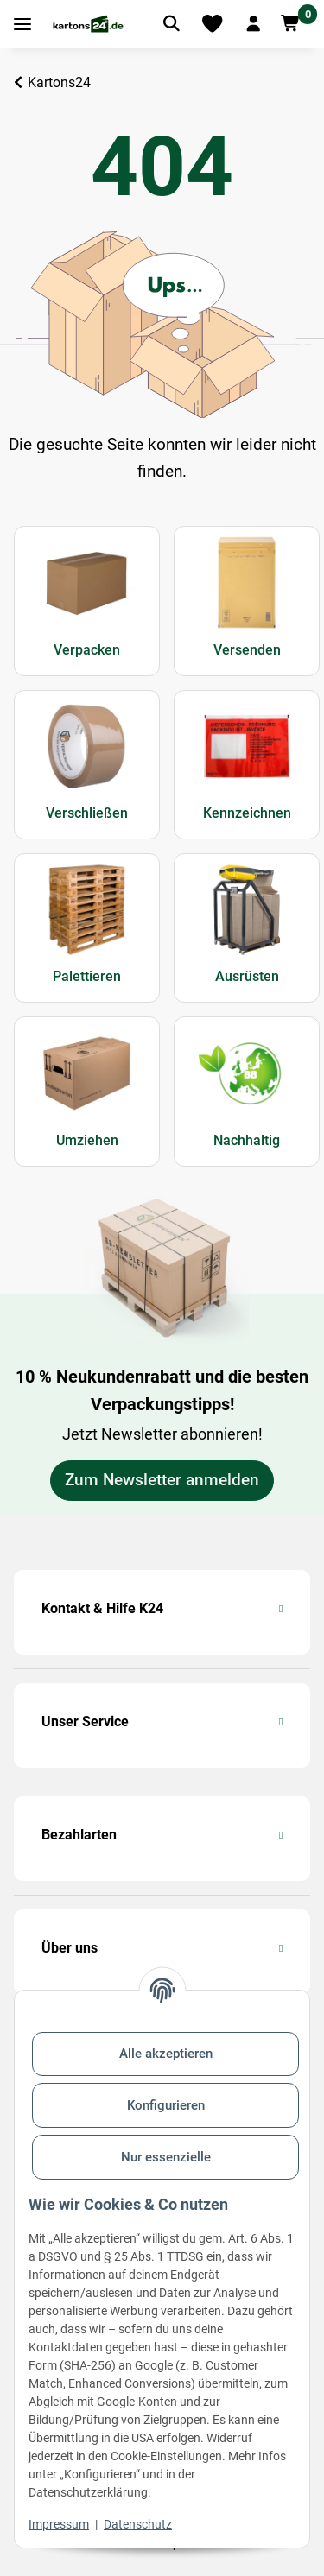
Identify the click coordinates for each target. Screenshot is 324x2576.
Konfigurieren (166, 2105)
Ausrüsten (247, 976)
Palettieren (87, 976)
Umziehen (87, 1140)
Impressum (59, 2524)
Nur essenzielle (166, 2157)
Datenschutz (138, 2524)
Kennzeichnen (247, 813)
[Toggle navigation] (22, 24)
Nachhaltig (246, 1140)
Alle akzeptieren (166, 2053)
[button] (253, 24)
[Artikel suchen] (171, 24)
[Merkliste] (211, 24)
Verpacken (87, 650)
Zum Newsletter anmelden (162, 1480)
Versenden (247, 650)
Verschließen (87, 813)
